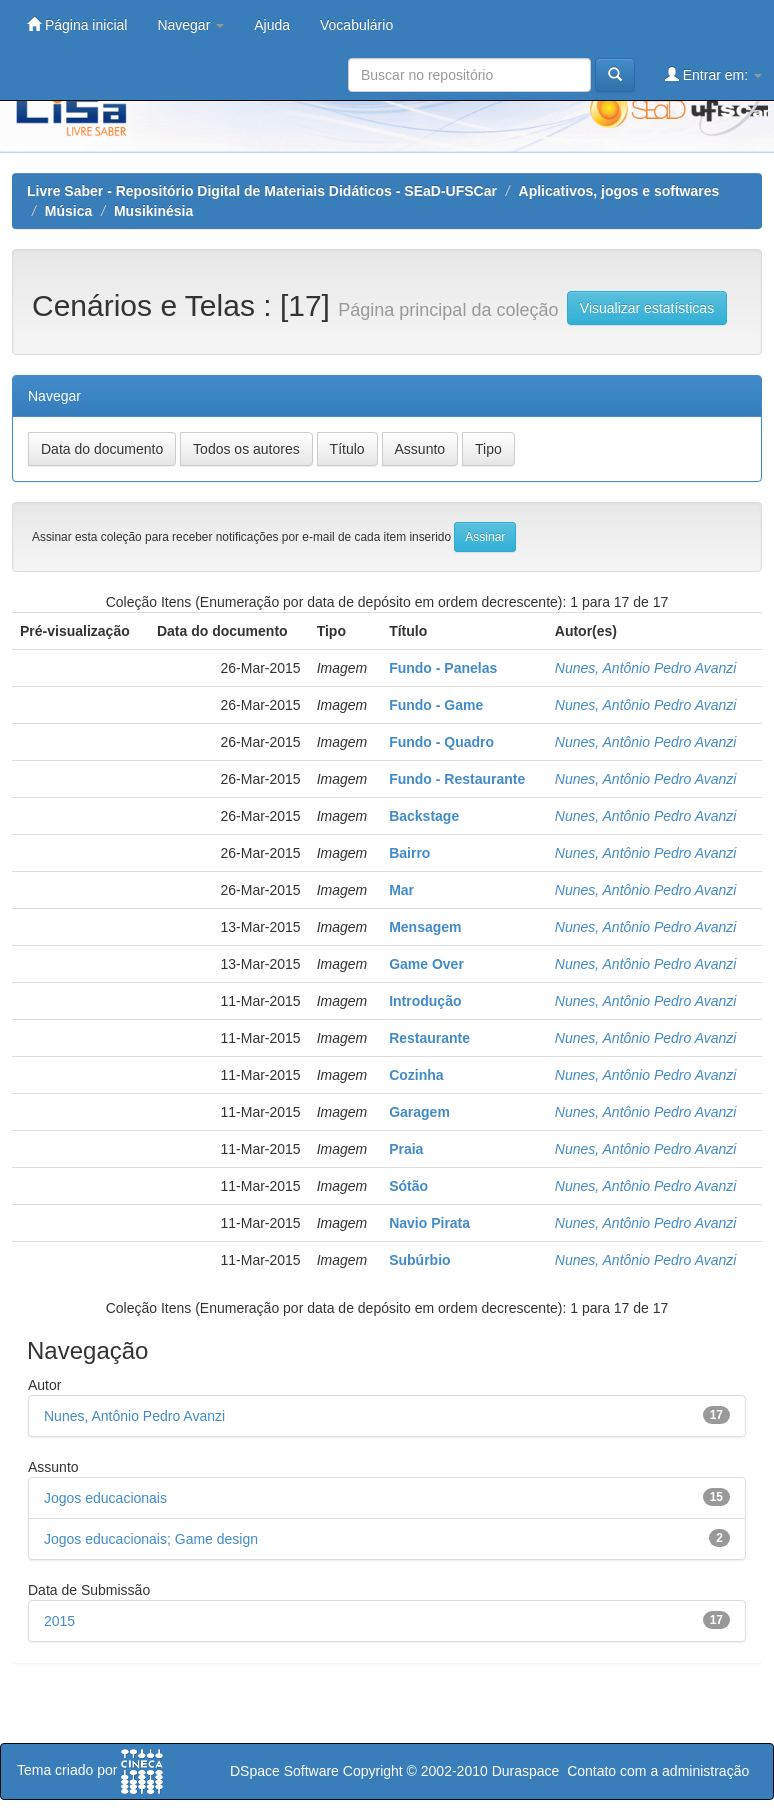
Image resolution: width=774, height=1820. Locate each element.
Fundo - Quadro (441, 742)
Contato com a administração (658, 1771)
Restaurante (429, 1038)
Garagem (419, 1112)
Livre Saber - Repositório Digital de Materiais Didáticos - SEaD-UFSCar (262, 191)
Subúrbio (419, 1260)
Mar (401, 890)
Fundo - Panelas (443, 668)
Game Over (426, 964)
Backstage (424, 816)
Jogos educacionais (105, 1498)
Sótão (408, 1186)
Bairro (409, 853)
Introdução (425, 1001)
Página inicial (77, 24)
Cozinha (416, 1075)
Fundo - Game (436, 705)
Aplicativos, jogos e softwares (619, 191)
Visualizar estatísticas (647, 308)
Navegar (190, 25)
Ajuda (272, 25)
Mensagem (425, 927)
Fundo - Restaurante (457, 779)
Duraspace (526, 1771)
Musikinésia (153, 211)
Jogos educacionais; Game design (151, 1539)
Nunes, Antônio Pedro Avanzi (646, 668)
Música (68, 211)
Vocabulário (356, 25)
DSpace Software (284, 1771)
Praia (406, 1149)
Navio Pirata (429, 1223)
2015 (59, 1621)
